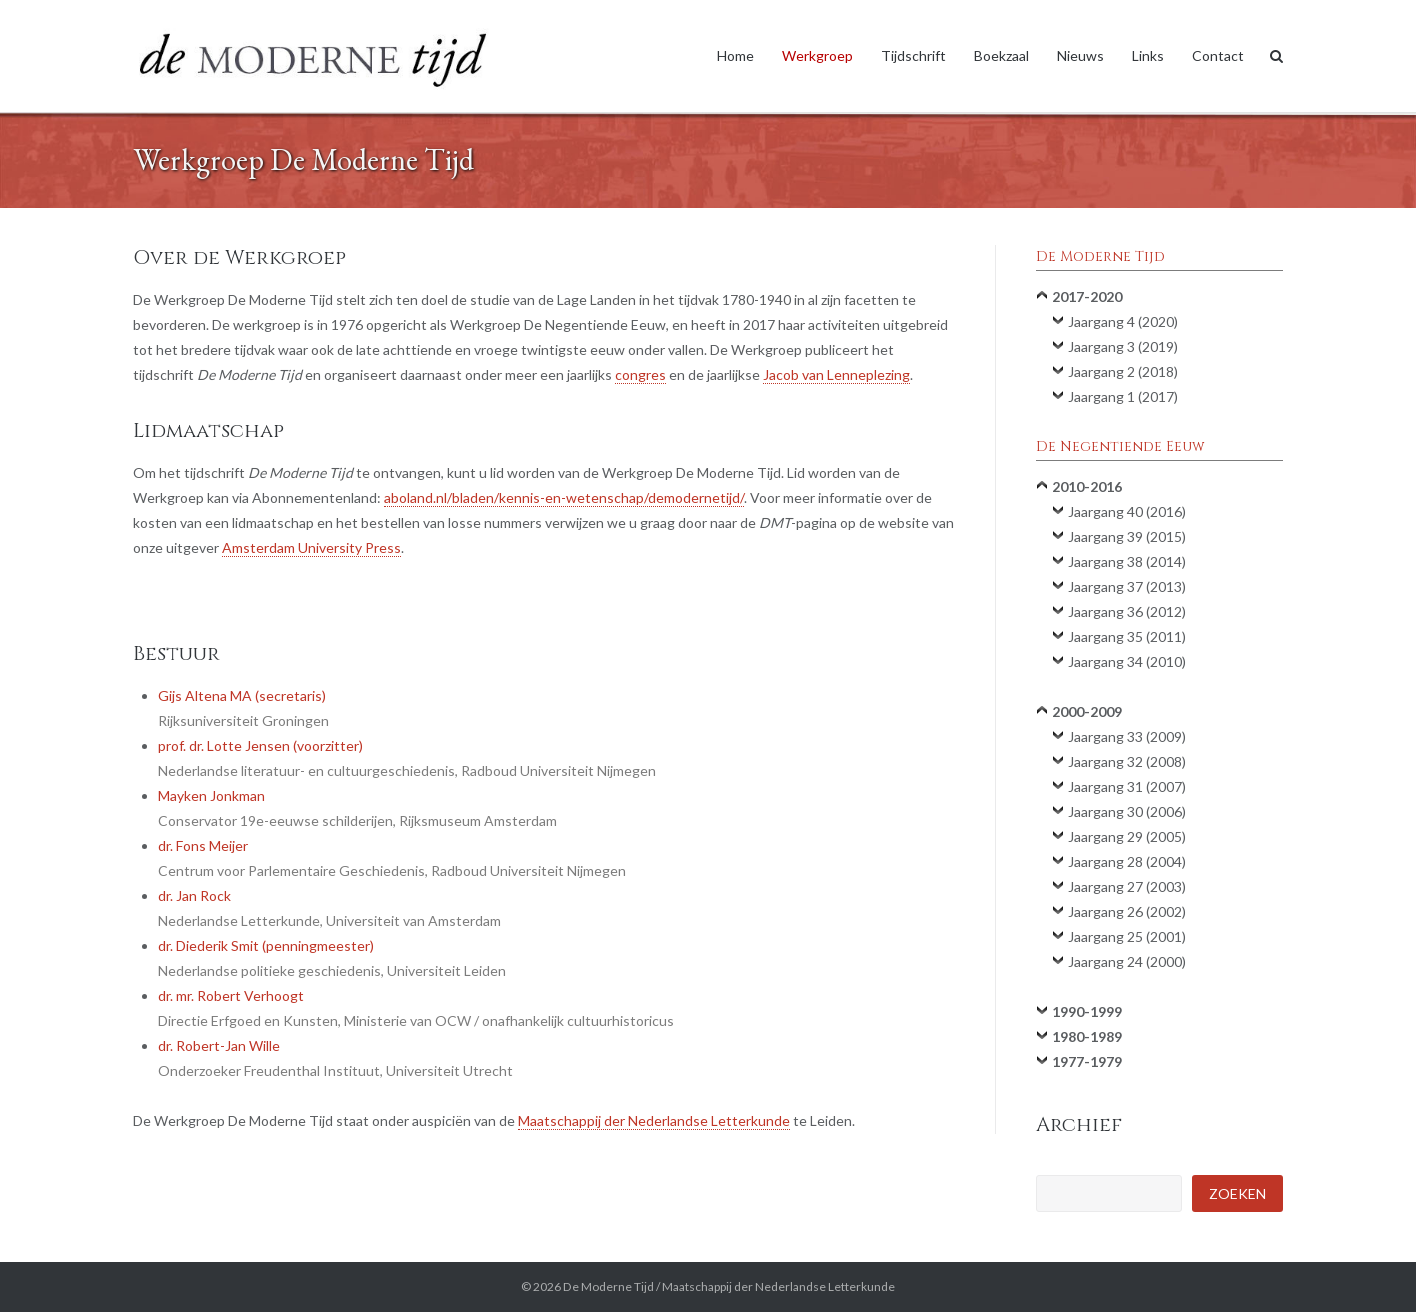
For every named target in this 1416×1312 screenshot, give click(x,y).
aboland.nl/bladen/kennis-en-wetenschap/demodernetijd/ (564, 497)
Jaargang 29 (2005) (1127, 836)
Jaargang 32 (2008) (1127, 761)
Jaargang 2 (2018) (1123, 371)
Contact (1218, 55)
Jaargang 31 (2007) (1127, 786)
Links (1148, 55)
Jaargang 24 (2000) (1127, 961)
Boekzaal (1001, 55)
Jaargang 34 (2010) (1127, 661)
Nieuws (1080, 55)
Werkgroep (817, 55)
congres (640, 374)
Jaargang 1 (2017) (1123, 396)
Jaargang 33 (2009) (1127, 736)
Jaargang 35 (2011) (1127, 636)
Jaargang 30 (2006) (1127, 811)
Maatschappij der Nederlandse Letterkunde (654, 1120)
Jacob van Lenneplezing (836, 374)
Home (735, 55)
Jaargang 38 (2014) (1127, 561)
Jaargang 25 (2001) (1127, 936)
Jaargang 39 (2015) (1127, 536)
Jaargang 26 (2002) (1127, 911)
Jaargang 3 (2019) (1123, 346)
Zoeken (1237, 1193)
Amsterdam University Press (311, 547)
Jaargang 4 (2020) (1123, 321)
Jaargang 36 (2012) (1127, 611)
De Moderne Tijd (608, 1286)
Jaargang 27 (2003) (1127, 886)
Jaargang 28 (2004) (1127, 861)
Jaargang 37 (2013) (1127, 586)
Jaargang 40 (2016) (1127, 511)
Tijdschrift (913, 55)
